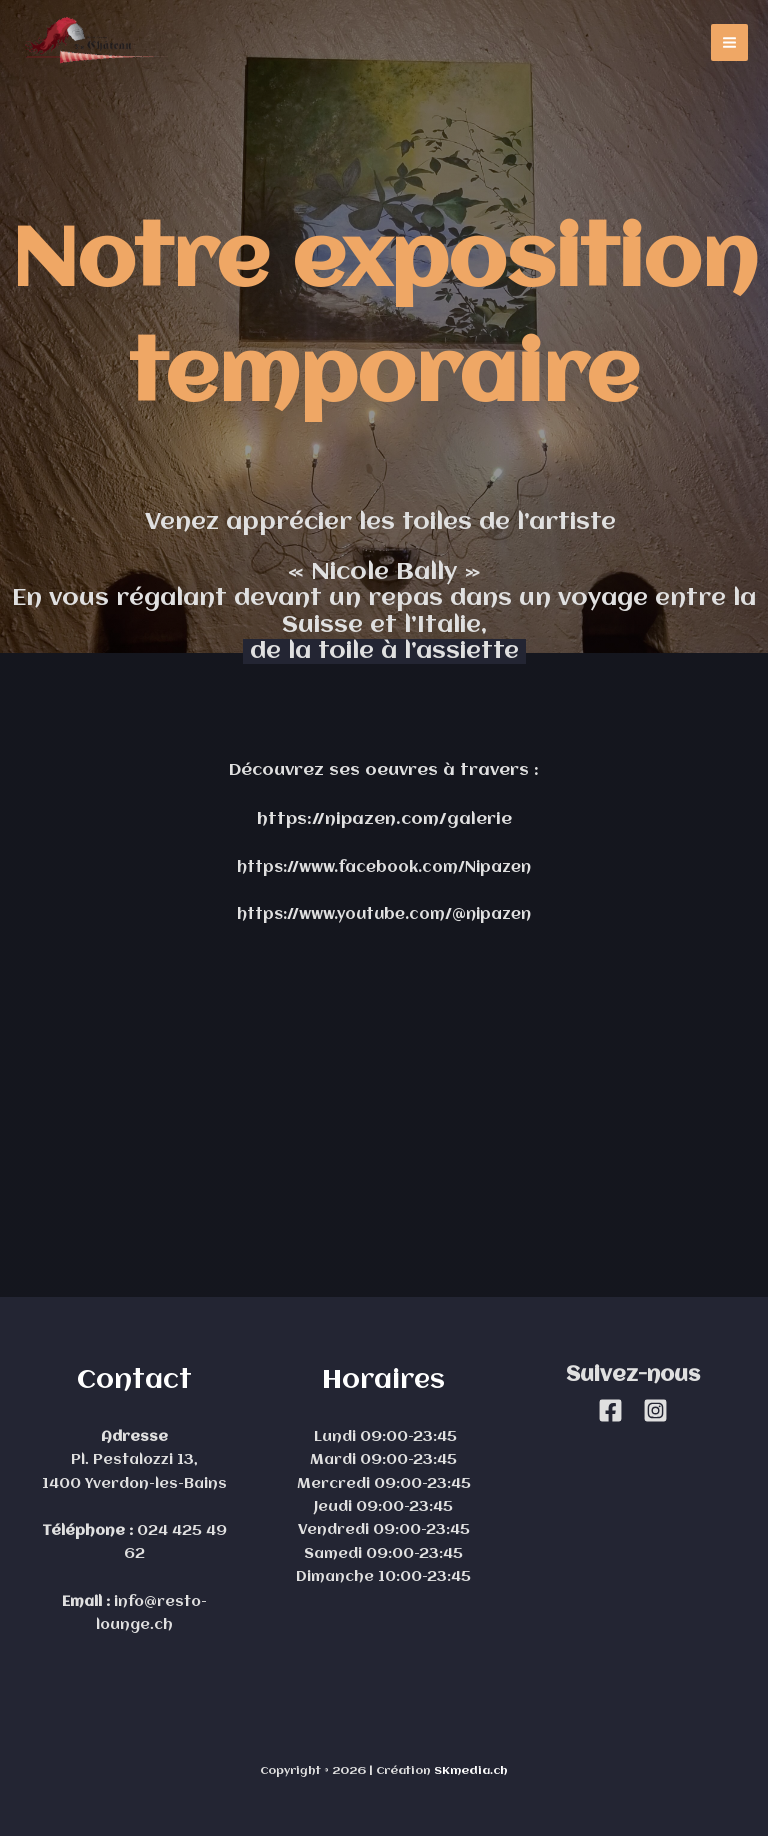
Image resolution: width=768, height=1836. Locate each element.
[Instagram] (655, 1410)
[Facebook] (610, 1410)
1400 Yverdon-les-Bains (134, 1484)
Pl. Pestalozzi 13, (134, 1460)
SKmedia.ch (471, 1771)
